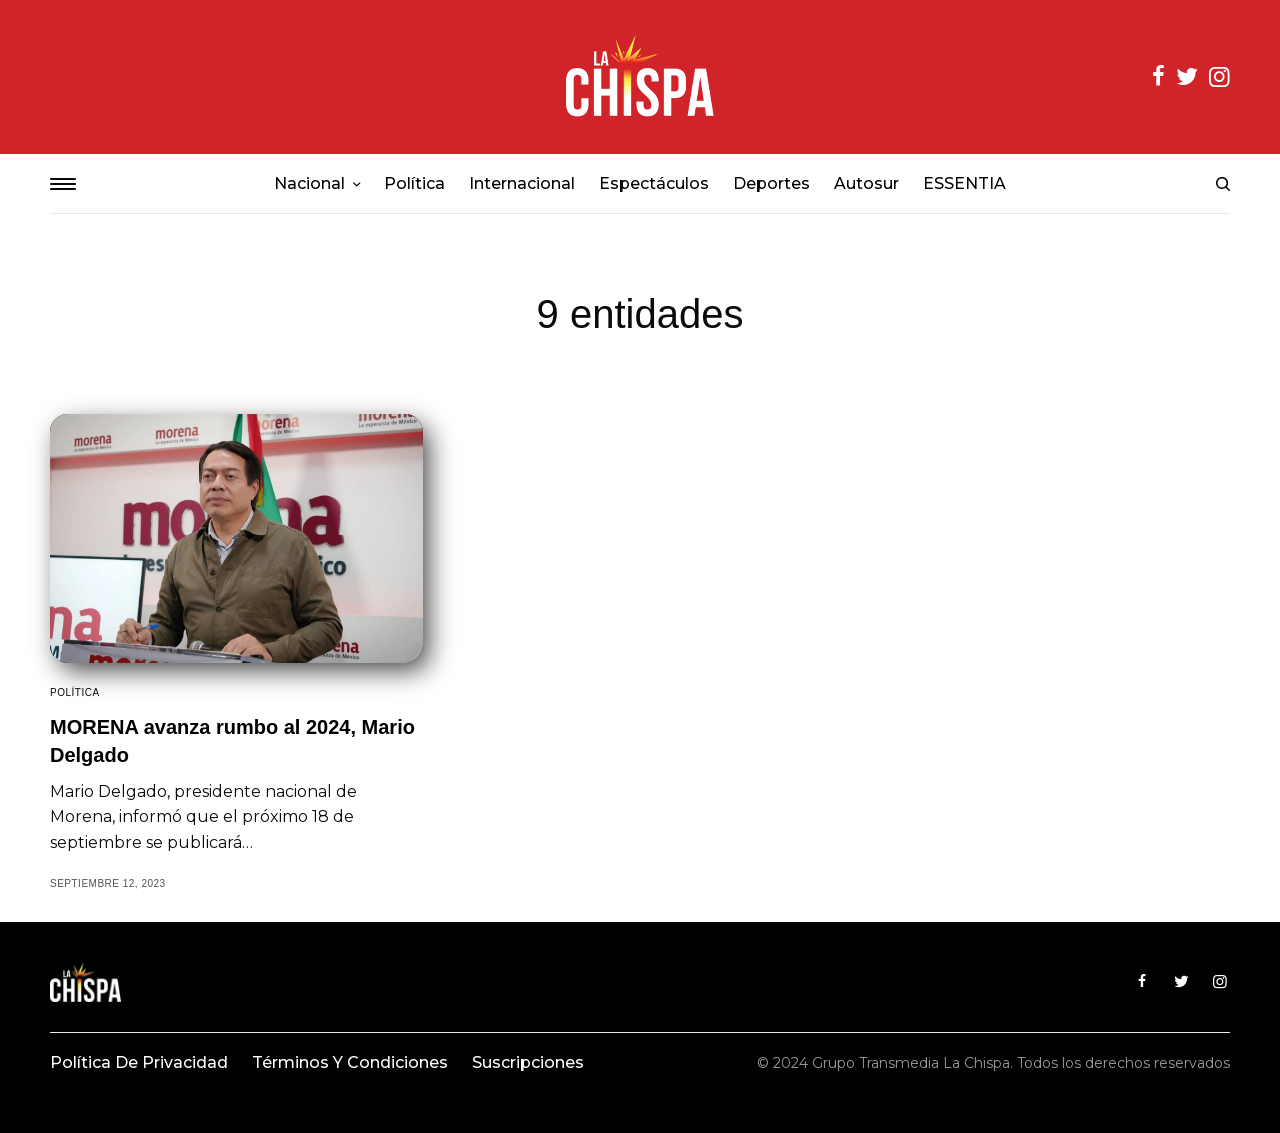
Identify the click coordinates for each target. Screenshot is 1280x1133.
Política (75, 692)
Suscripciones (528, 1062)
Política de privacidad (139, 1062)
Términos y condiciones (350, 1062)
